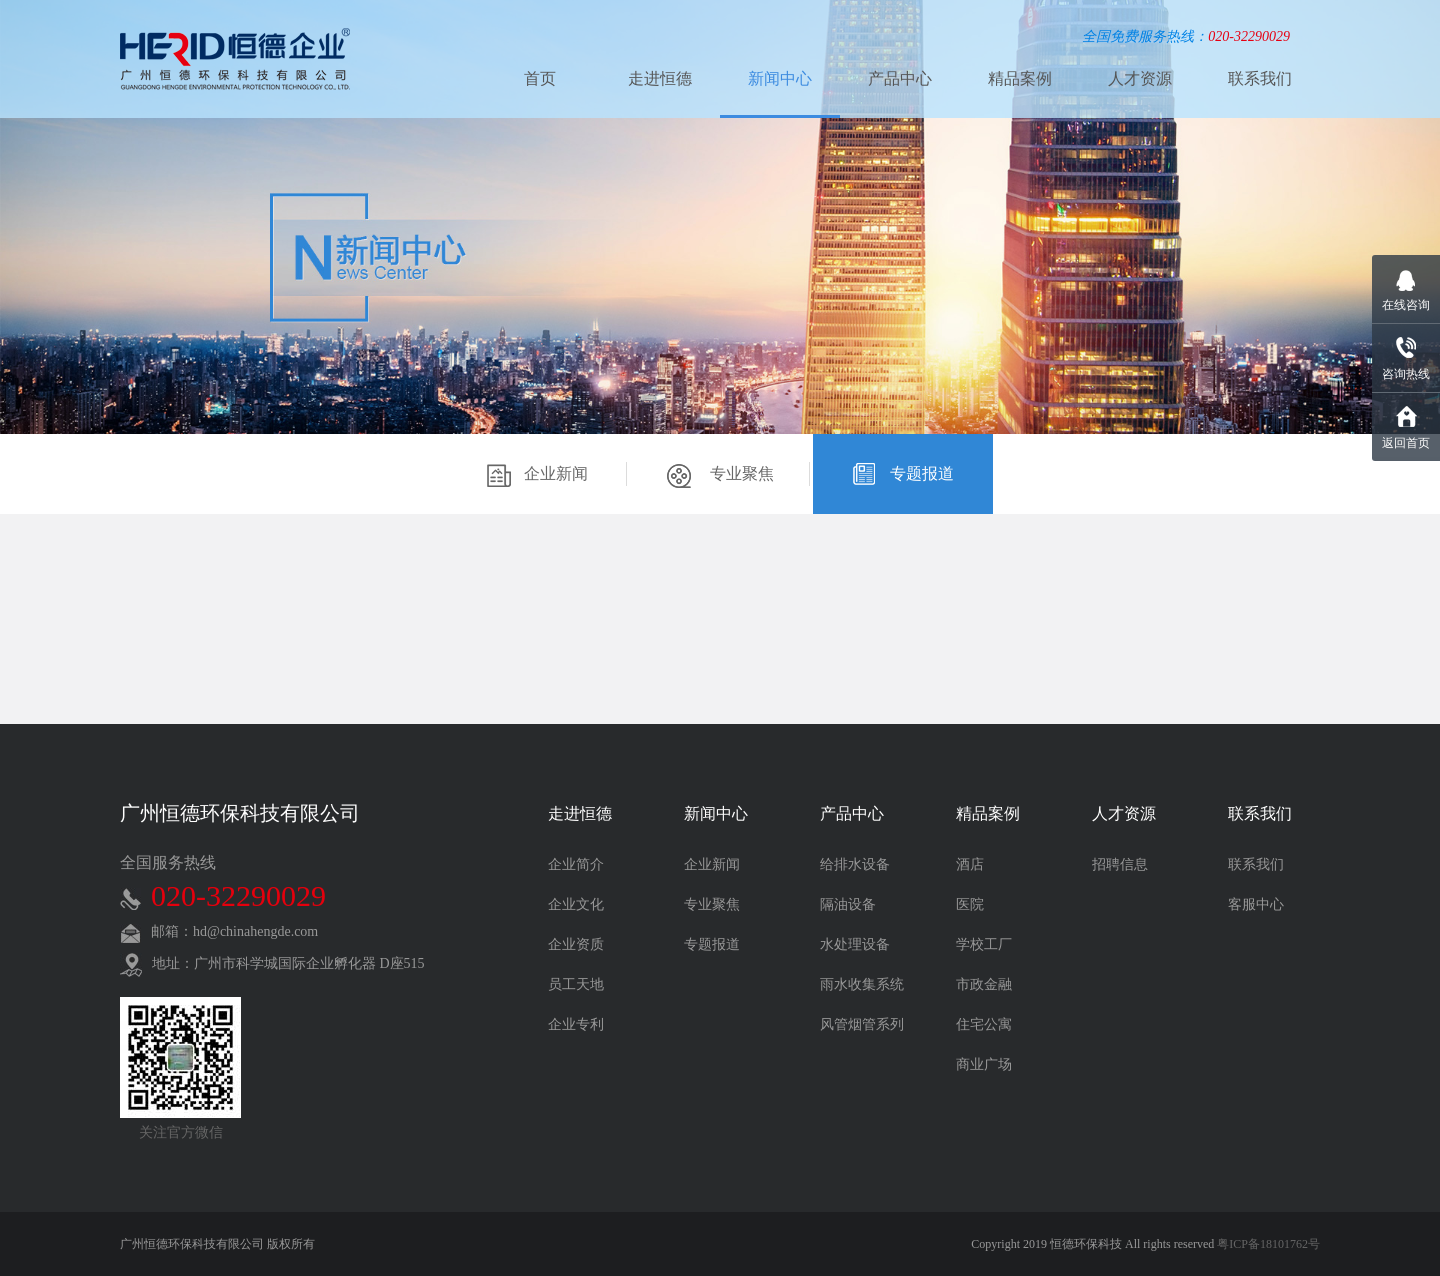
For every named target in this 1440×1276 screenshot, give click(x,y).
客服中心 (1256, 904)
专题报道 (903, 476)
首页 (540, 78)
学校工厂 (984, 944)
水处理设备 (855, 944)
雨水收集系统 (862, 984)
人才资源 (1140, 78)
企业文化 (576, 904)
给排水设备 (855, 864)
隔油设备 (848, 904)
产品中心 (900, 78)
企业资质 (576, 944)
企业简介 (576, 864)
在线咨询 (1406, 305)
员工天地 (576, 984)
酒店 (970, 864)
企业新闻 (537, 476)
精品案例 (1020, 78)
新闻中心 (780, 78)
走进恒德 (660, 78)
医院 (970, 904)
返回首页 (1406, 443)
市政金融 (984, 984)
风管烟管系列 (862, 1024)
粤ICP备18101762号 (1268, 1244)
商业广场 (984, 1064)
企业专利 (576, 1024)
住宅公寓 (984, 1024)
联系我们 (1260, 78)
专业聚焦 (720, 476)
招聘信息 (1120, 864)
